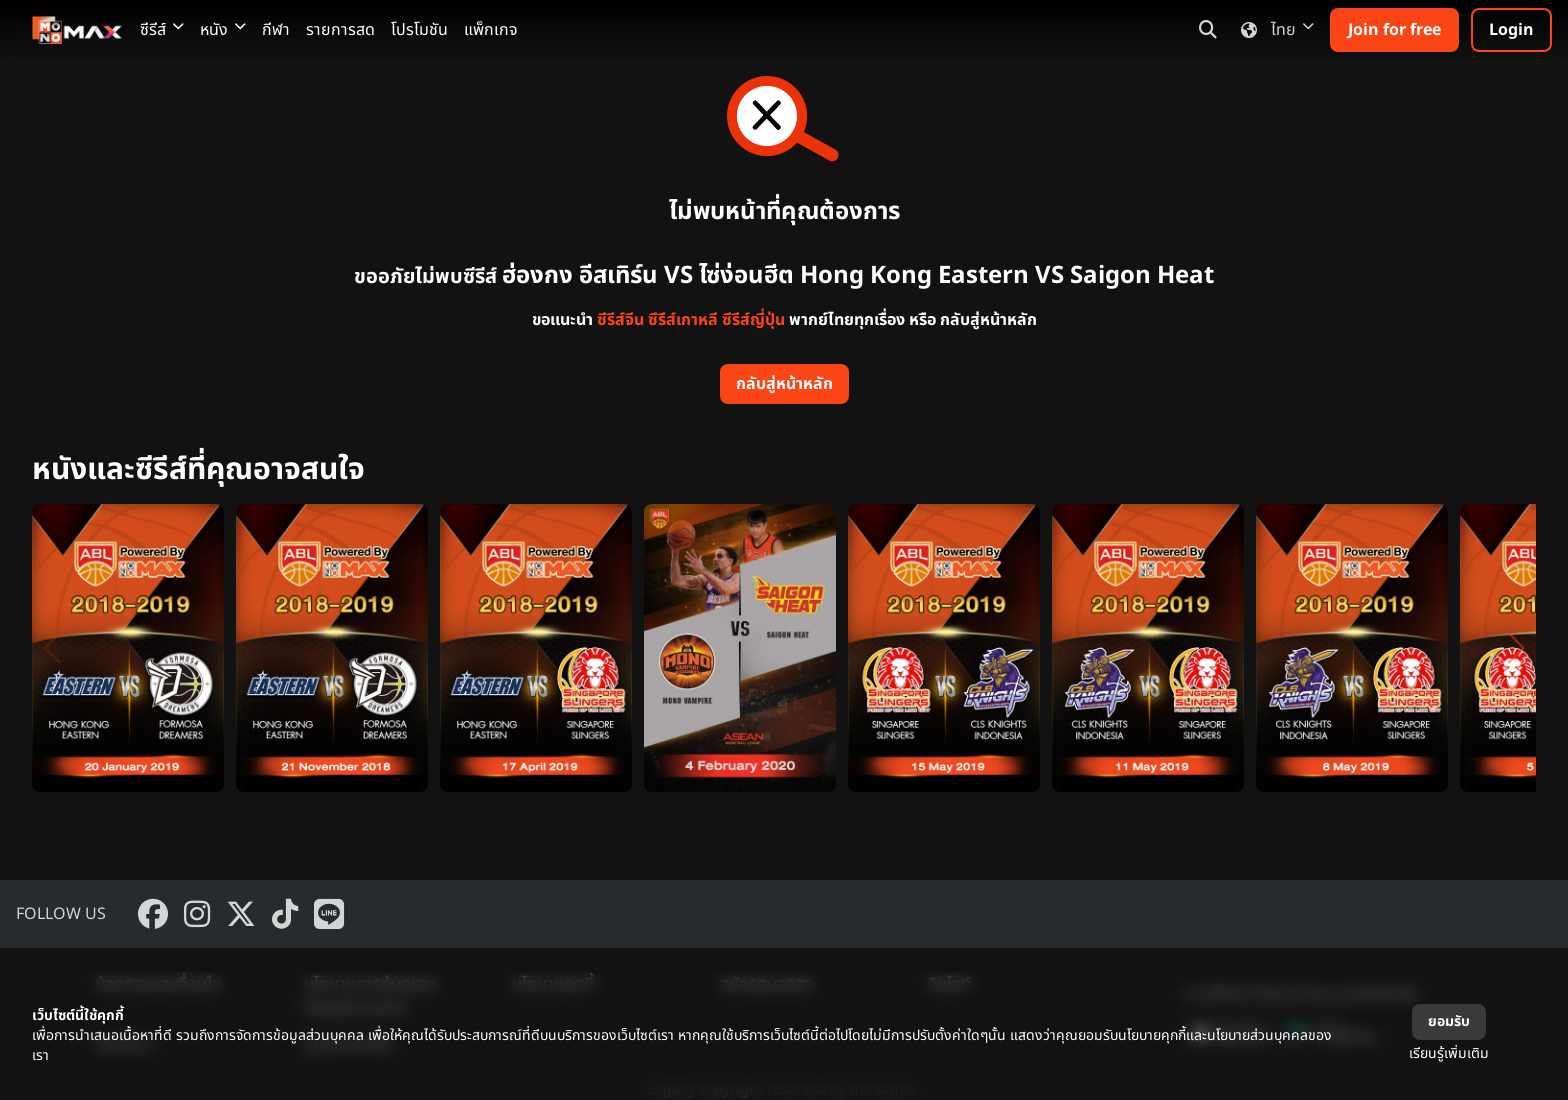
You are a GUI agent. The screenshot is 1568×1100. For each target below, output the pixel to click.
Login (1511, 30)
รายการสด (340, 30)
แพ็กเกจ (491, 30)
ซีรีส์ (162, 30)
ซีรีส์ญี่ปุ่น (753, 320)
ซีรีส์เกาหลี (683, 320)
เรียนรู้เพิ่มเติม (1449, 1053)
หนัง (223, 30)
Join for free (1394, 30)
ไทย (1273, 30)
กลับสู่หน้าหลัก (784, 384)
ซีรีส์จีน (620, 320)
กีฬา (276, 30)
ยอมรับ (1449, 1021)
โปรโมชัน (419, 30)
